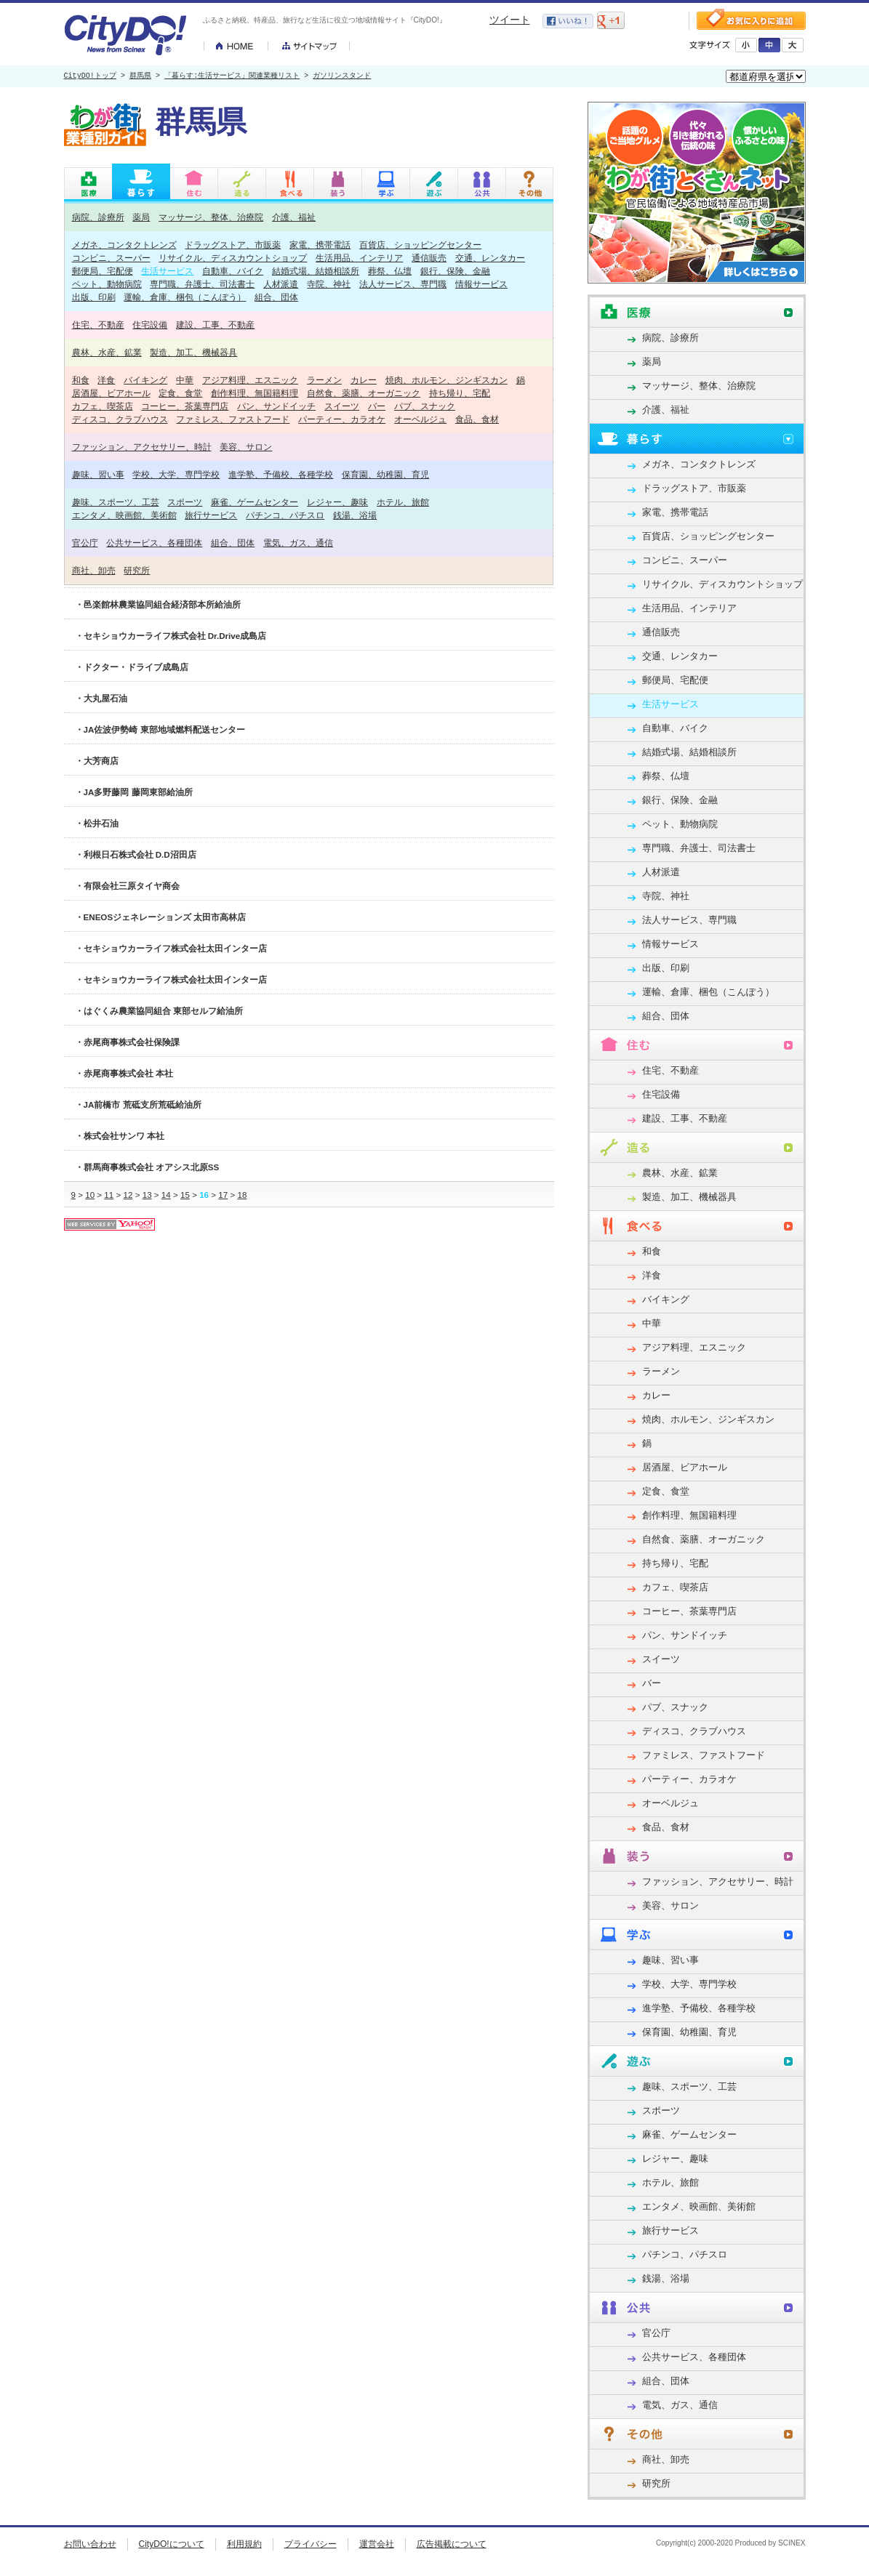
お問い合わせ (90, 2544)
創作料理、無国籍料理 (254, 393)
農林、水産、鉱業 (107, 352)
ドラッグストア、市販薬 (233, 244)
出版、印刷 (94, 297)
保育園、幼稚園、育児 (385, 474)
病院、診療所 (98, 217)
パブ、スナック (424, 406)
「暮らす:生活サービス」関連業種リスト (232, 76)
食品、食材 (477, 419)
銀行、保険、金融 (455, 270)
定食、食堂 (180, 393)
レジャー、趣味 (337, 502)
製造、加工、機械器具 (193, 352)
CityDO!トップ (90, 76)
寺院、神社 (329, 284)
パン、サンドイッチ (276, 406)
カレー (364, 380)
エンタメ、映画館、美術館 (124, 515)
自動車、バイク (232, 270)
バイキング (145, 380)
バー (376, 406)
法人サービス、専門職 (402, 284)
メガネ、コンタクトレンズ (124, 244)
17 (223, 1194)
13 (147, 1194)
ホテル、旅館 (403, 502)
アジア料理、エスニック (250, 380)
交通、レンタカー (490, 257)
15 (185, 1194)
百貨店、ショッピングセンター (420, 244)
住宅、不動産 (98, 324)
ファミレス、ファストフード (232, 419)
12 (128, 1194)
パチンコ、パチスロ (285, 515)
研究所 (137, 570)
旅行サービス (211, 515)
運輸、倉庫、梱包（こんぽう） (185, 297)
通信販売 (429, 257)
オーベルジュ (420, 419)
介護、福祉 (294, 217)
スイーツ (341, 406)
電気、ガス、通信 (298, 542)
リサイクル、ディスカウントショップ (233, 257)
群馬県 (140, 76)
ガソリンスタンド (342, 76)
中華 (184, 380)
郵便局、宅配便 (102, 270)
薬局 (141, 217)
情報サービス (481, 284)
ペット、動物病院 (107, 284)
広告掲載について (451, 2544)
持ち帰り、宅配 (459, 393)
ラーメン (324, 380)
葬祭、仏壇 (390, 270)
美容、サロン (246, 446)
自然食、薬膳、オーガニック (363, 393)
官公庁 (85, 542)
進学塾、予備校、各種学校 (280, 474)
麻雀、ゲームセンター (254, 502)
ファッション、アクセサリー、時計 (142, 446)
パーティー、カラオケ (341, 419)
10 (90, 1194)
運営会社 (376, 2544)
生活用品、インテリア (359, 257)
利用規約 (244, 2544)
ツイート (509, 19)
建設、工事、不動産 (215, 324)
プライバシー (310, 2544)
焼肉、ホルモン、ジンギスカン (446, 380)
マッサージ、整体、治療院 (211, 217)
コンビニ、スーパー (111, 257)
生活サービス (167, 270)
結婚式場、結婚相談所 (315, 270)
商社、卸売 (94, 570)
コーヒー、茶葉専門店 (184, 406)
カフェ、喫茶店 (102, 406)
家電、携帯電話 (320, 244)
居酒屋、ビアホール (111, 393)
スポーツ (184, 502)
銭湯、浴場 (355, 515)
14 (166, 1194)
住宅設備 (149, 324)
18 (242, 1194)
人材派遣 (280, 284)
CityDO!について (171, 2544)
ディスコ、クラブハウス (120, 419)
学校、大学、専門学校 (176, 474)
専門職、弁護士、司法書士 (202, 284)
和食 (80, 380)
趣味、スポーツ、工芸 (115, 502)
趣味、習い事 (98, 474)
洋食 (106, 380)
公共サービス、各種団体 (154, 542)
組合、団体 (276, 297)
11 (108, 1194)
